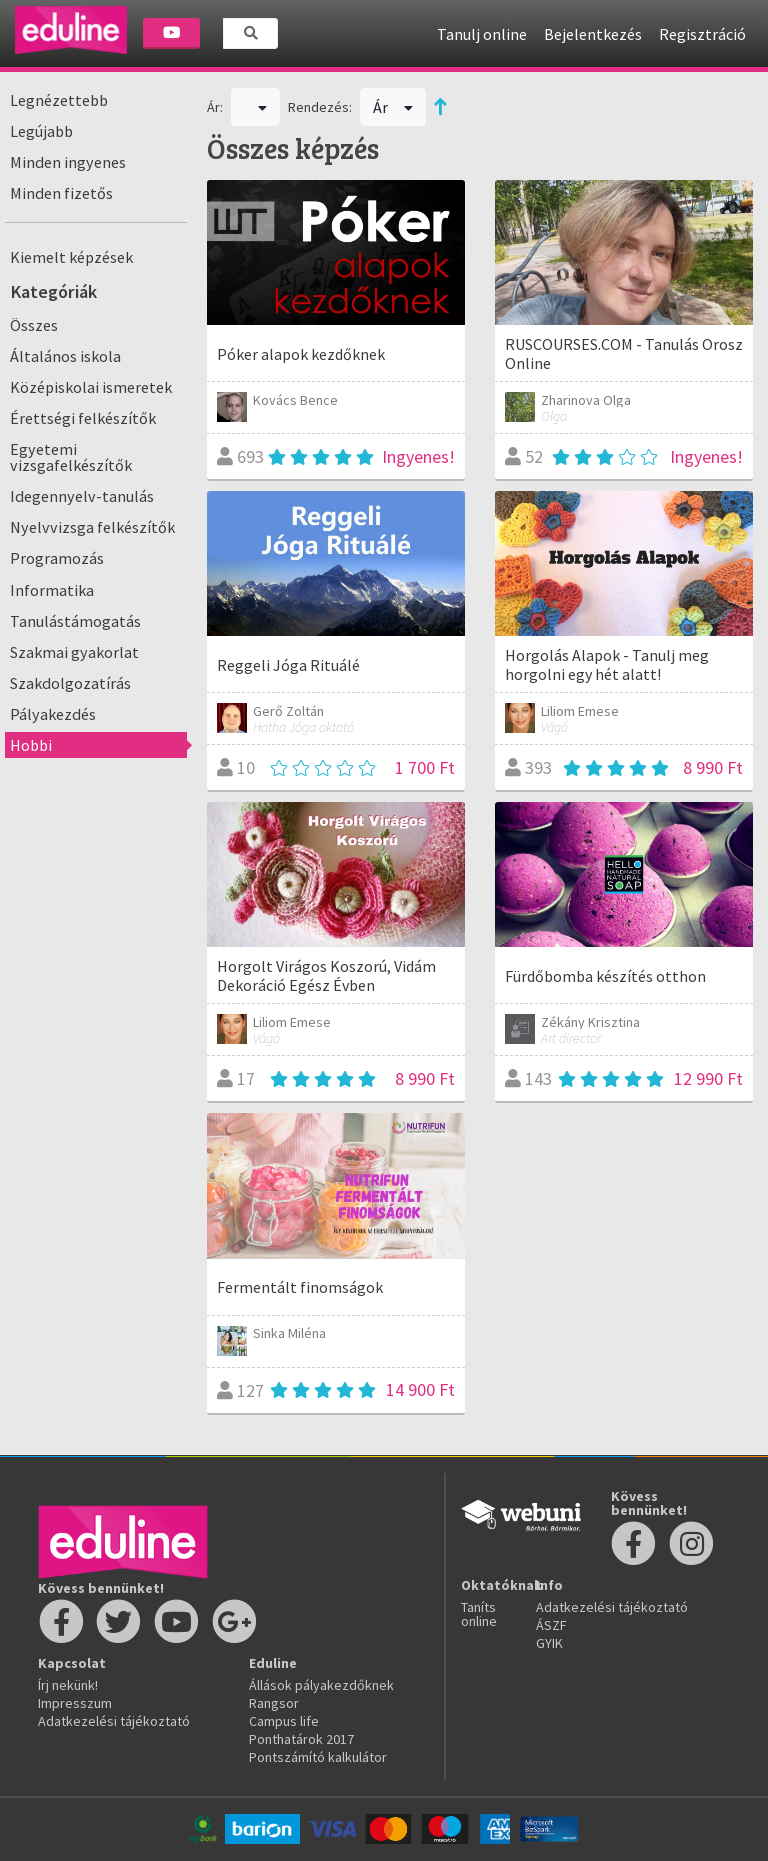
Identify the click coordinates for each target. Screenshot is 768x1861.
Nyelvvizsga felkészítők (92, 527)
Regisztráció (702, 34)
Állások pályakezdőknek (321, 1685)
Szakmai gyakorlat (74, 652)
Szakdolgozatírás (70, 683)
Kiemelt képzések (71, 257)
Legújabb (41, 131)
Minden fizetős (61, 193)
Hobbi (31, 745)
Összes (34, 325)
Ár (393, 107)
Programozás (57, 558)
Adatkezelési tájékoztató (114, 1721)
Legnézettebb (59, 100)
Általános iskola (65, 356)
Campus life (284, 1721)
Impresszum (75, 1703)
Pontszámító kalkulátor (318, 1757)
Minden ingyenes (68, 162)
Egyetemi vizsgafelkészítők (71, 457)
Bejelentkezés (593, 34)
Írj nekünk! (68, 1685)
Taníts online (479, 1614)
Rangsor (274, 1703)
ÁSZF (551, 1625)
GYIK (549, 1643)
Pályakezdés (53, 714)
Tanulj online (482, 34)
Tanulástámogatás (75, 621)
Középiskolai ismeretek (91, 387)
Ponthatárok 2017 (301, 1739)
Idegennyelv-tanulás (82, 496)
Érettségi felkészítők (83, 418)
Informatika (52, 590)
